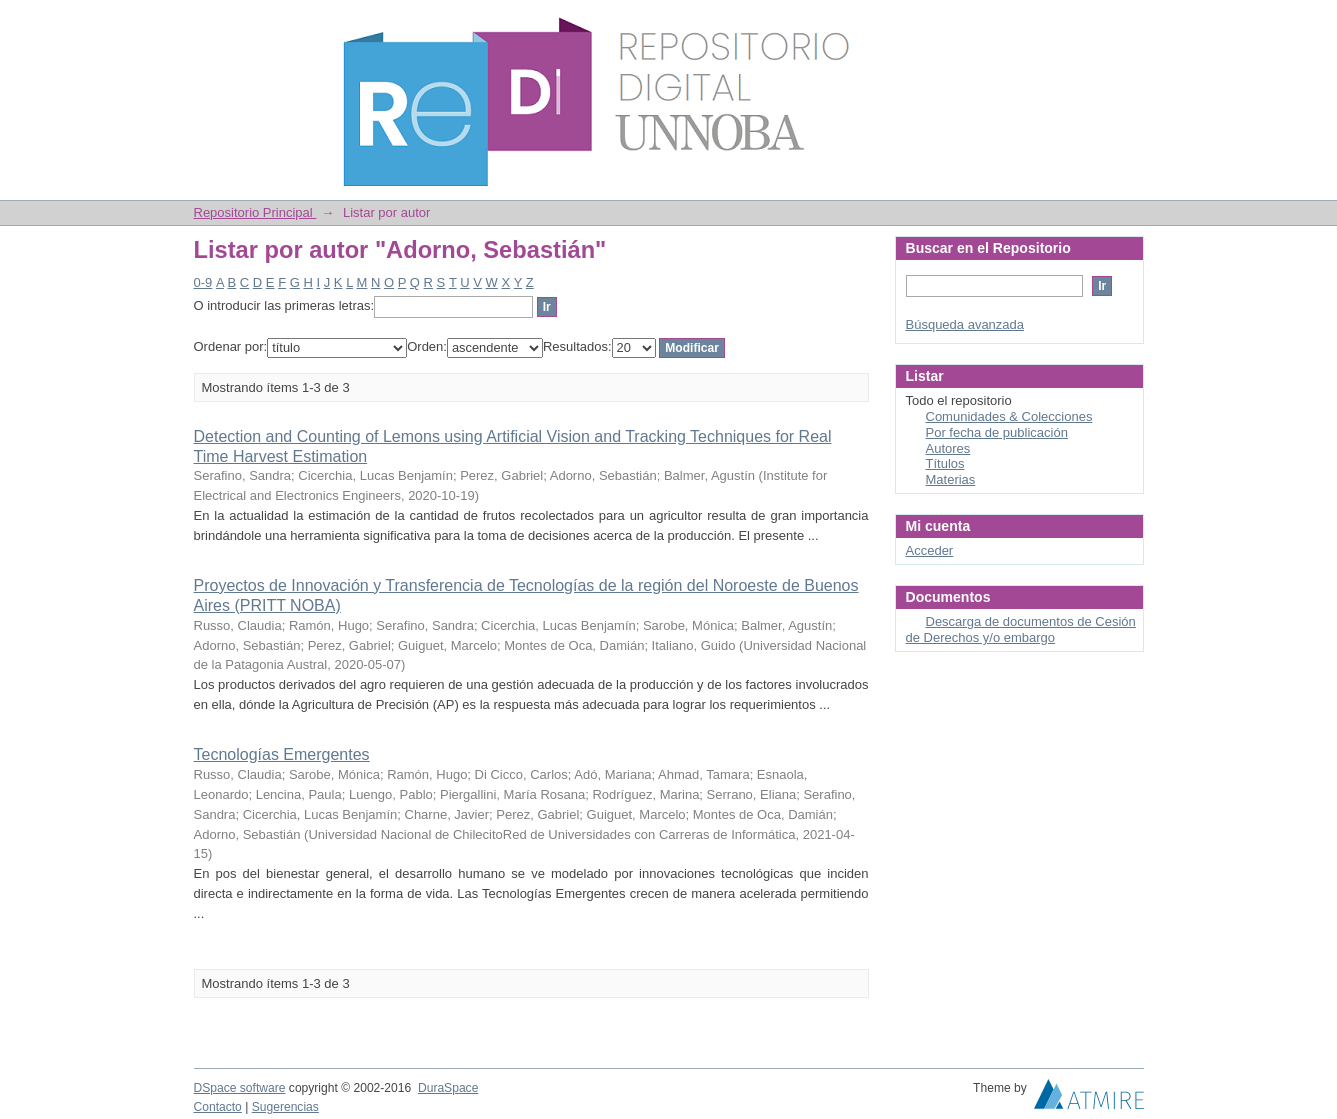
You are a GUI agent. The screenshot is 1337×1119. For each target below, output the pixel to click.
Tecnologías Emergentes (282, 754)
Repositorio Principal (255, 212)
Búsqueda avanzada (965, 324)
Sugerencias (285, 1107)
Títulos (945, 463)
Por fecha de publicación (997, 432)
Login (1128, 24)
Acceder (930, 550)
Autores (948, 448)
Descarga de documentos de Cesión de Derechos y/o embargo (1021, 629)
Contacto (218, 1107)
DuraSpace (448, 1088)
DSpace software (240, 1088)
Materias (951, 479)
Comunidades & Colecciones (1009, 416)
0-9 (203, 282)
